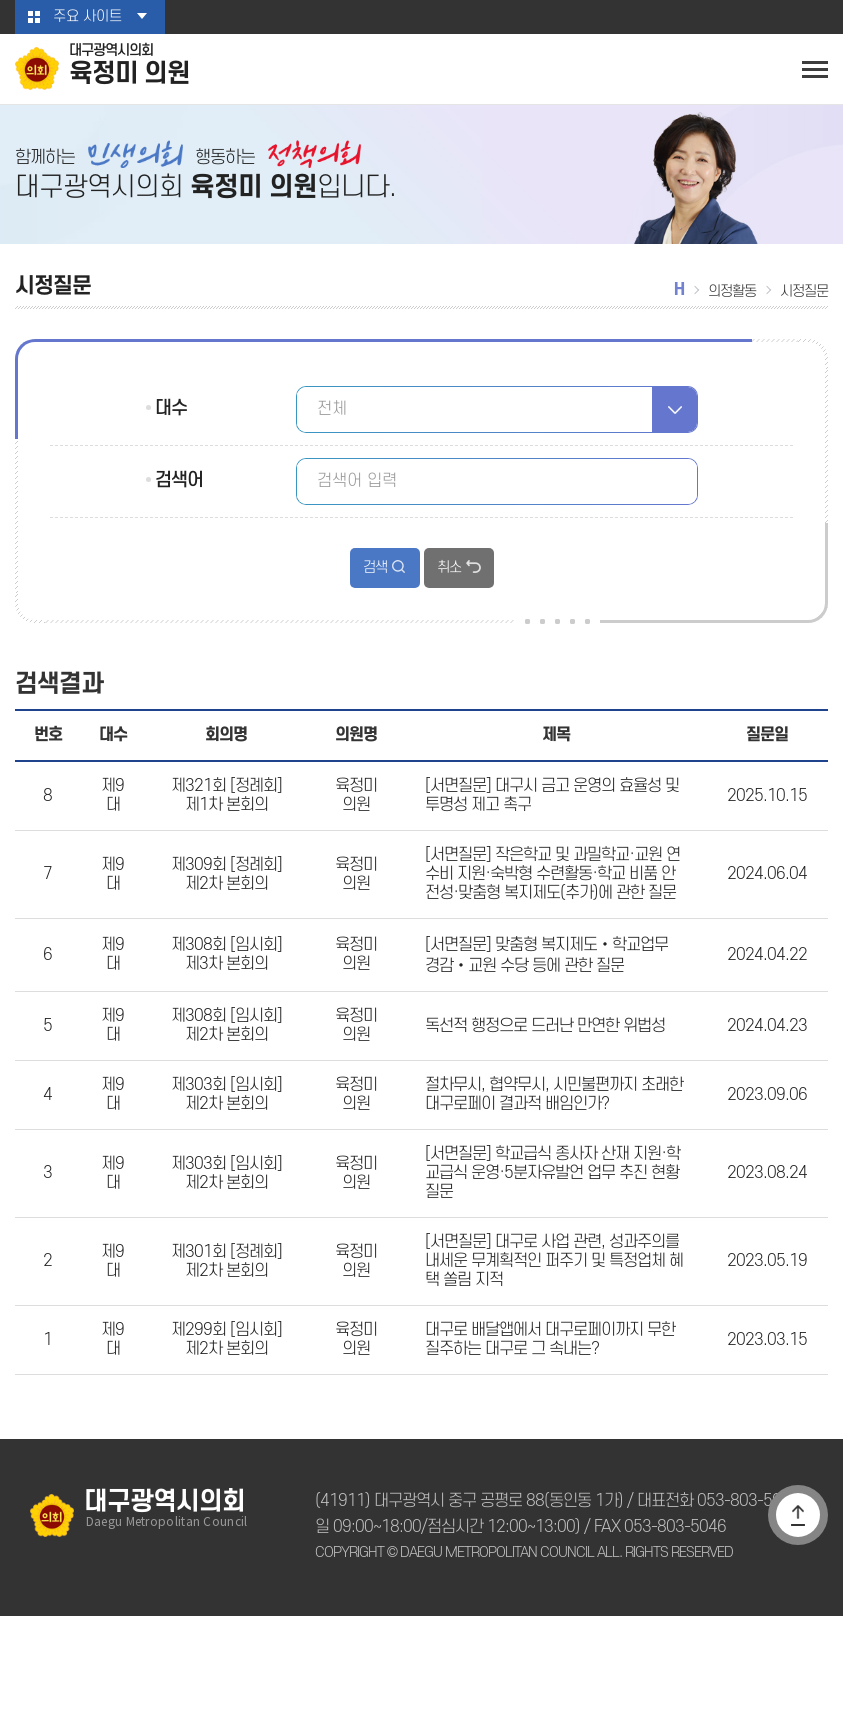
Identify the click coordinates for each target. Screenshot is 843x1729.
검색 (375, 579)
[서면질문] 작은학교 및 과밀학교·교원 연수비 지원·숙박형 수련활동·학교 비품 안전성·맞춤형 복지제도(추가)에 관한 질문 (554, 914)
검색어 (178, 491)
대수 (170, 419)
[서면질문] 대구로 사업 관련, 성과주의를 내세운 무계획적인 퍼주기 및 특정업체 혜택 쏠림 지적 (550, 1357)
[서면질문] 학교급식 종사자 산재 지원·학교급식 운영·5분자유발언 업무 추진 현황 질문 (554, 1254)
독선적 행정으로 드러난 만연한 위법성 (541, 1084)
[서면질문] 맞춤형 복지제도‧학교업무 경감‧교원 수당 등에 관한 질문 (551, 1005)
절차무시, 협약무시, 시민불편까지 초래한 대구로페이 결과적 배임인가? (550, 1163)
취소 (448, 579)
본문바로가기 (0, 0)
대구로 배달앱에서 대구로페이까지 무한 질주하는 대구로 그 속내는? (547, 1448)
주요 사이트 (87, 17)
